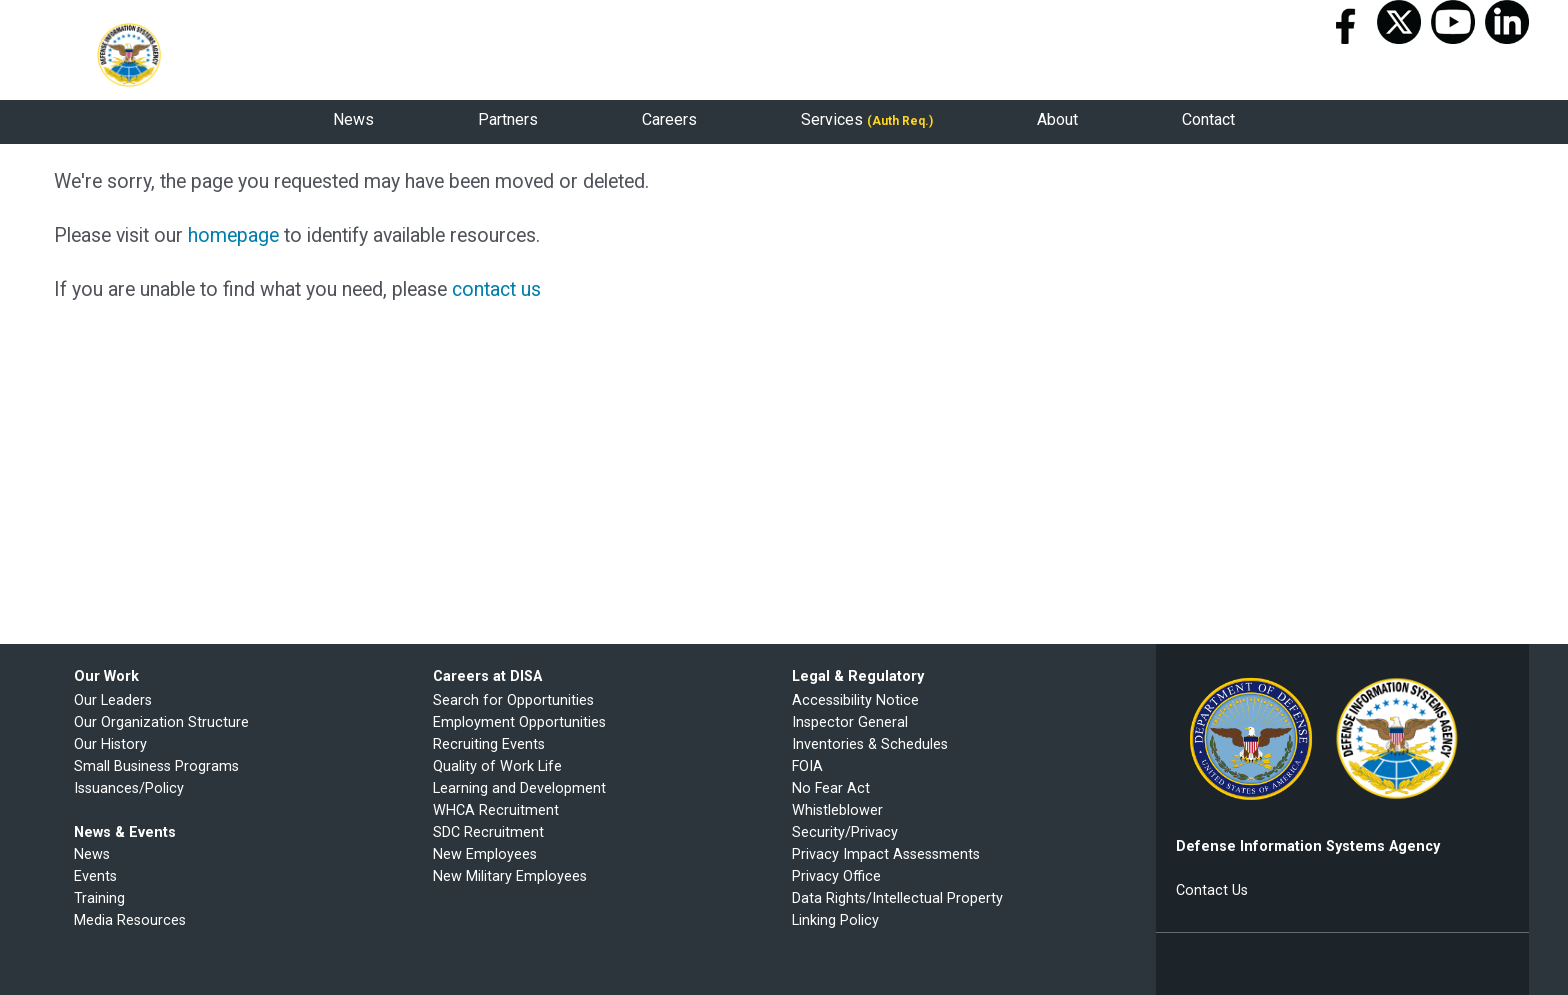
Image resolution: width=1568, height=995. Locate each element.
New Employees (485, 854)
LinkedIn (1507, 22)
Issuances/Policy (129, 788)
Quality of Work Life (497, 766)
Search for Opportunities (513, 700)
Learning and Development (519, 788)
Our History (110, 744)
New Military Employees (510, 876)
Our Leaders (113, 700)
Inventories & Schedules (870, 744)
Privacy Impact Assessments (886, 854)
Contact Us (1212, 890)
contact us (496, 289)
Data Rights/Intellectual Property (897, 898)
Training (99, 898)
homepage (233, 235)
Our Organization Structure (161, 722)
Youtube (1453, 22)
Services (867, 119)
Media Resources (130, 920)
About (1057, 119)
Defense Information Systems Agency (129, 55)
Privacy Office (836, 876)
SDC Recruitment (488, 832)
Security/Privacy (845, 832)
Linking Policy (835, 920)
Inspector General (850, 722)
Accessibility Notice (855, 700)
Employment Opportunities (519, 722)
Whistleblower (837, 810)
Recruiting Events (489, 744)
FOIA (807, 766)
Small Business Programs (156, 766)
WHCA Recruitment (496, 810)
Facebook (1345, 22)
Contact (1208, 119)
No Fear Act (833, 788)
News (353, 119)
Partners (508, 119)
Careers (669, 119)
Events (95, 876)
